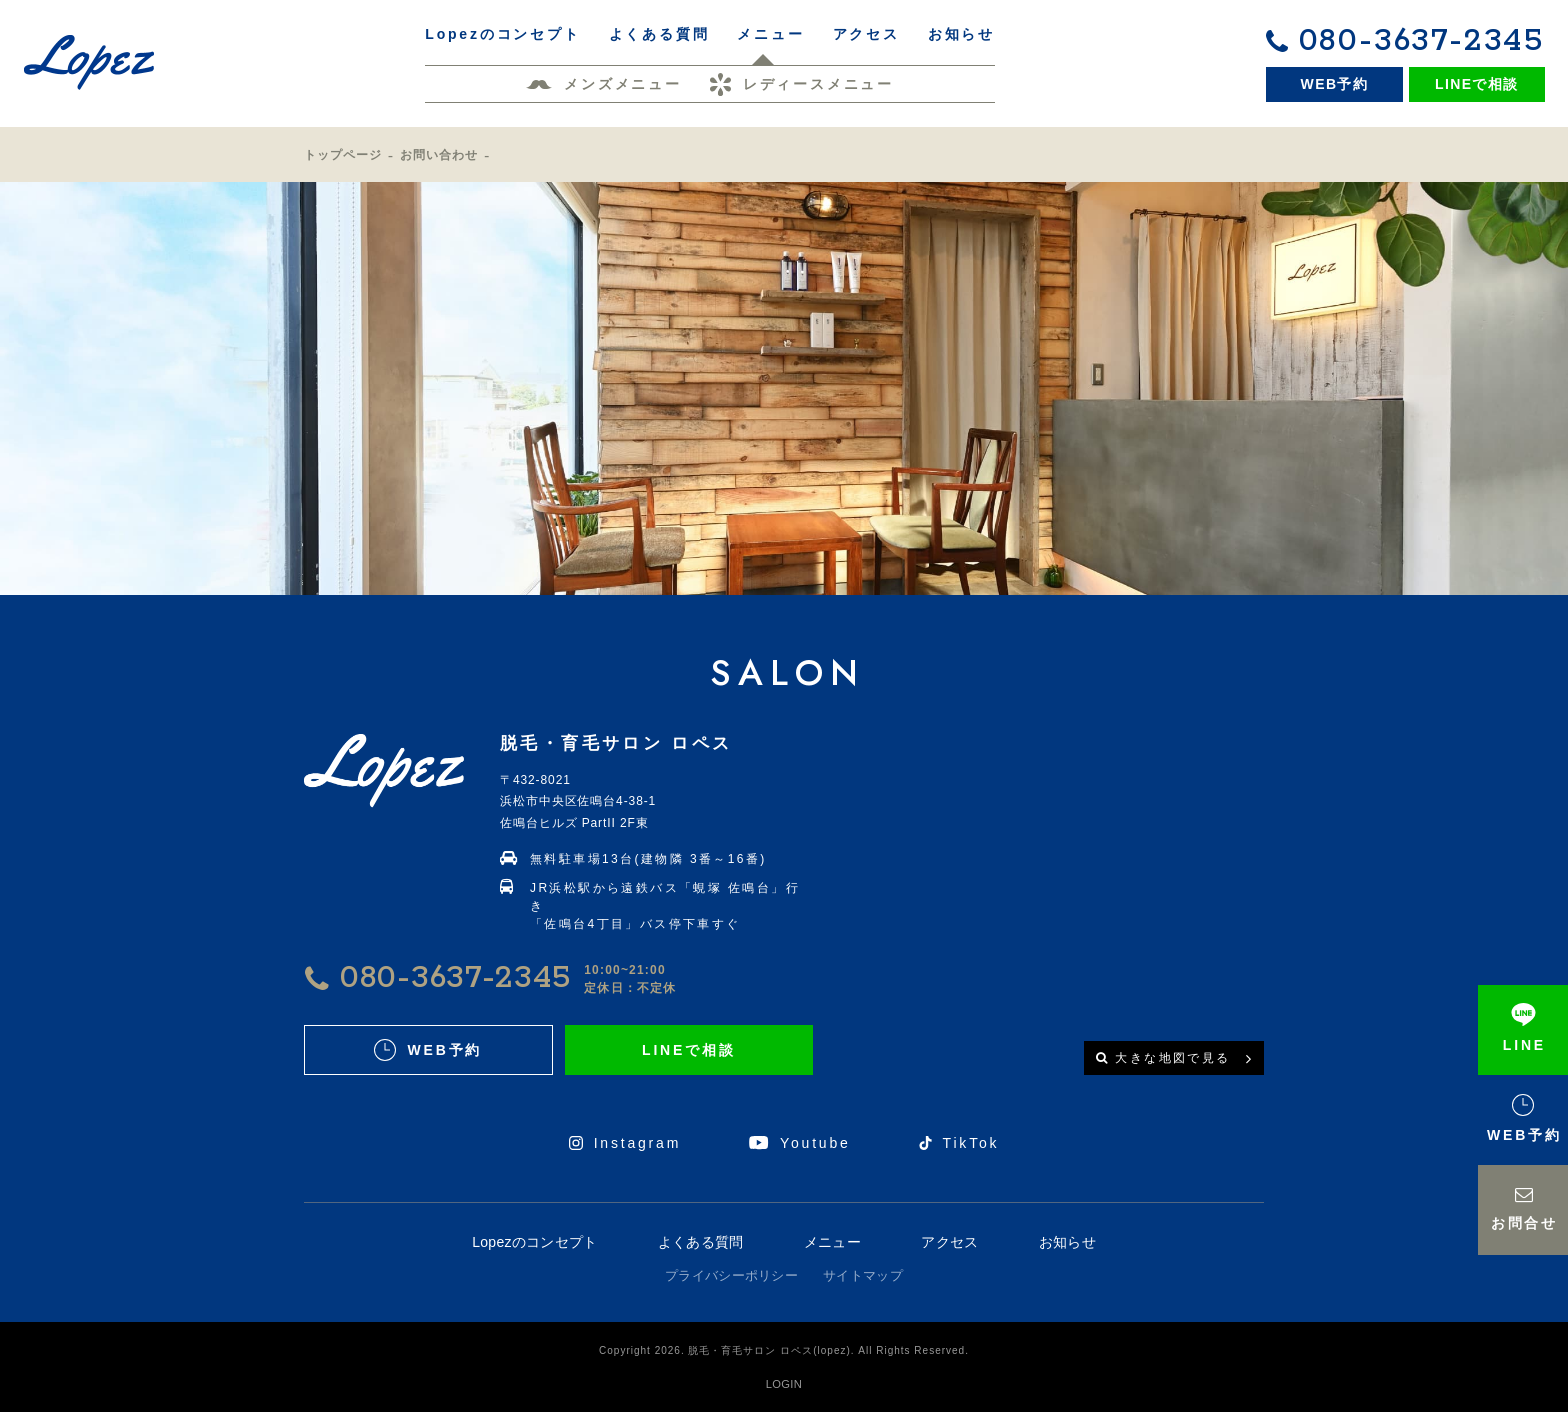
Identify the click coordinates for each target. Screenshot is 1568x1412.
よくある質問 (701, 1242)
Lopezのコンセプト (534, 1242)
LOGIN (784, 1384)
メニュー (832, 1242)
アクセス (949, 1242)
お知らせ (1067, 1242)
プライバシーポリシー (731, 1275)
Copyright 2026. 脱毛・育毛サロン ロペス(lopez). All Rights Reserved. (784, 1350)
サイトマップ (863, 1275)
